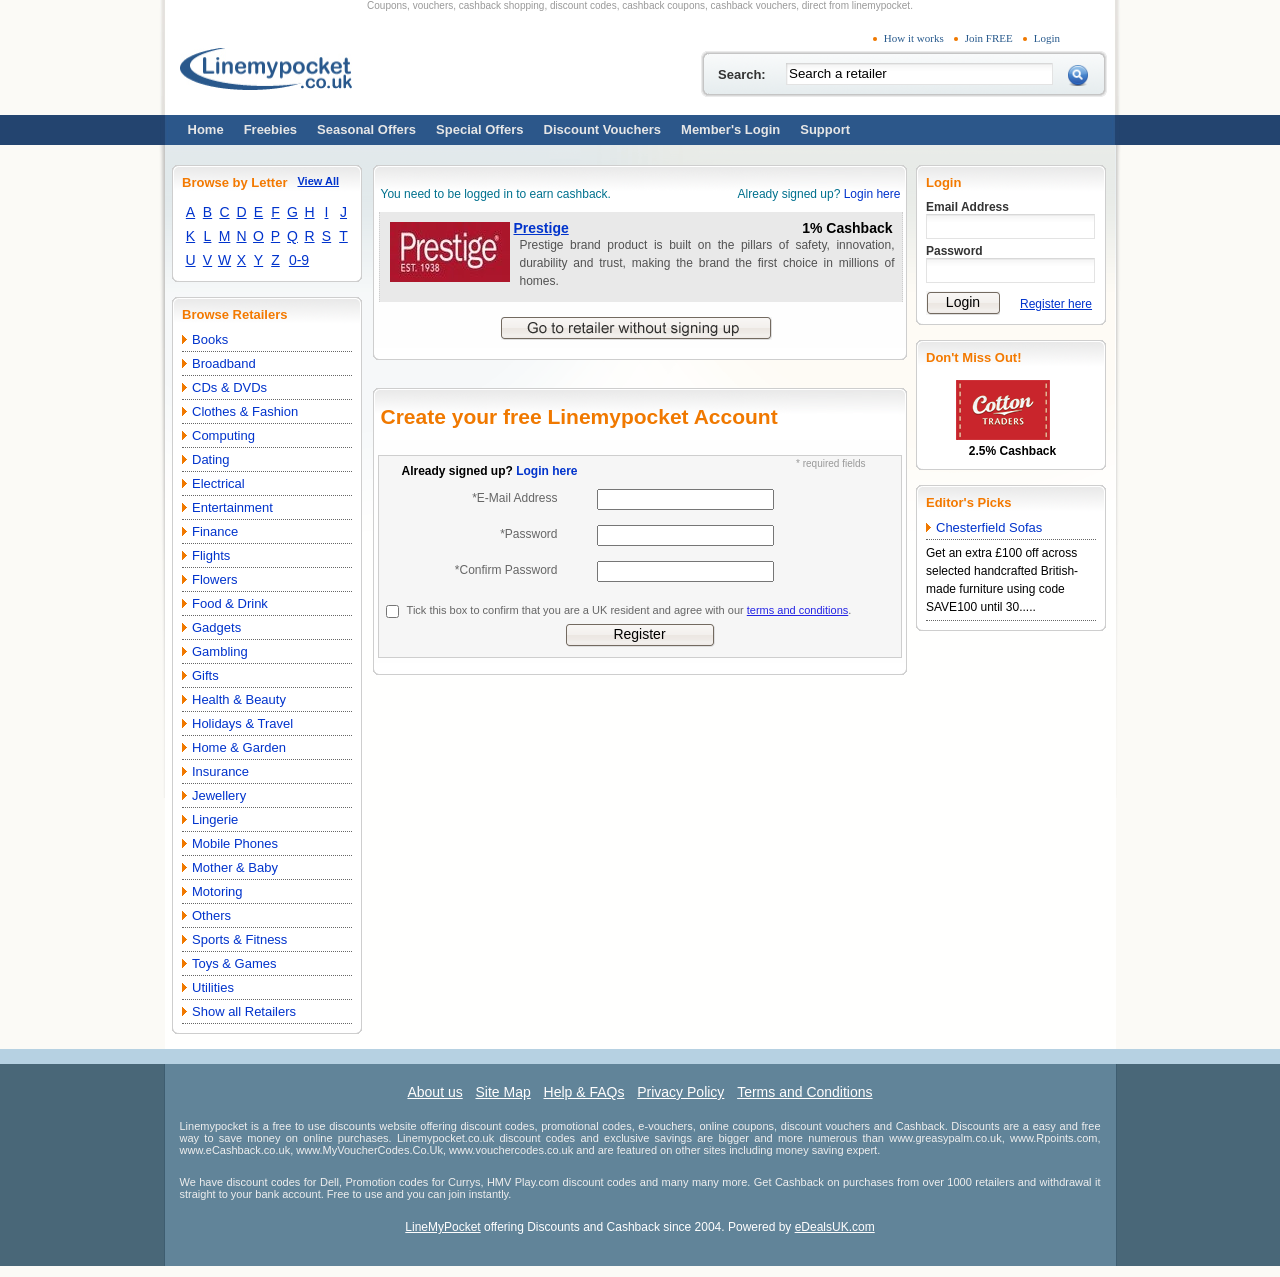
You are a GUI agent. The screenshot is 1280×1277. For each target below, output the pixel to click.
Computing (223, 435)
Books (210, 339)
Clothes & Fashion (245, 411)
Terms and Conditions (804, 1092)
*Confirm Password (506, 570)
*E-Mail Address (514, 498)
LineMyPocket (442, 1227)
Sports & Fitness (239, 939)
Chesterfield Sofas (989, 527)
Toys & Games (234, 963)
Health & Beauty (239, 699)
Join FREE (989, 38)
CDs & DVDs (229, 387)
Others (211, 915)
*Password (528, 534)
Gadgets (216, 627)
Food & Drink (230, 603)
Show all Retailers (244, 1011)
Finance (215, 531)
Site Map (502, 1092)
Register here (1056, 304)
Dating (211, 459)
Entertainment (232, 507)
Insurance (220, 771)
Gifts (205, 675)
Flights (211, 555)
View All (318, 181)
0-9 (299, 260)
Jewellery (219, 795)
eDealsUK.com (835, 1227)
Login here (872, 194)
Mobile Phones (235, 843)
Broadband (224, 363)
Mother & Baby (235, 867)
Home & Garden (239, 747)
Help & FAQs (584, 1092)
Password (954, 251)
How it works (914, 38)
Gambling (220, 651)
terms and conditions (798, 610)
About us (434, 1092)
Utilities (213, 987)
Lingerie (215, 819)
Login (1047, 38)
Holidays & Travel (242, 723)
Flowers (215, 579)
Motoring (217, 891)
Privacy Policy (680, 1092)
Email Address (967, 207)
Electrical (218, 483)
